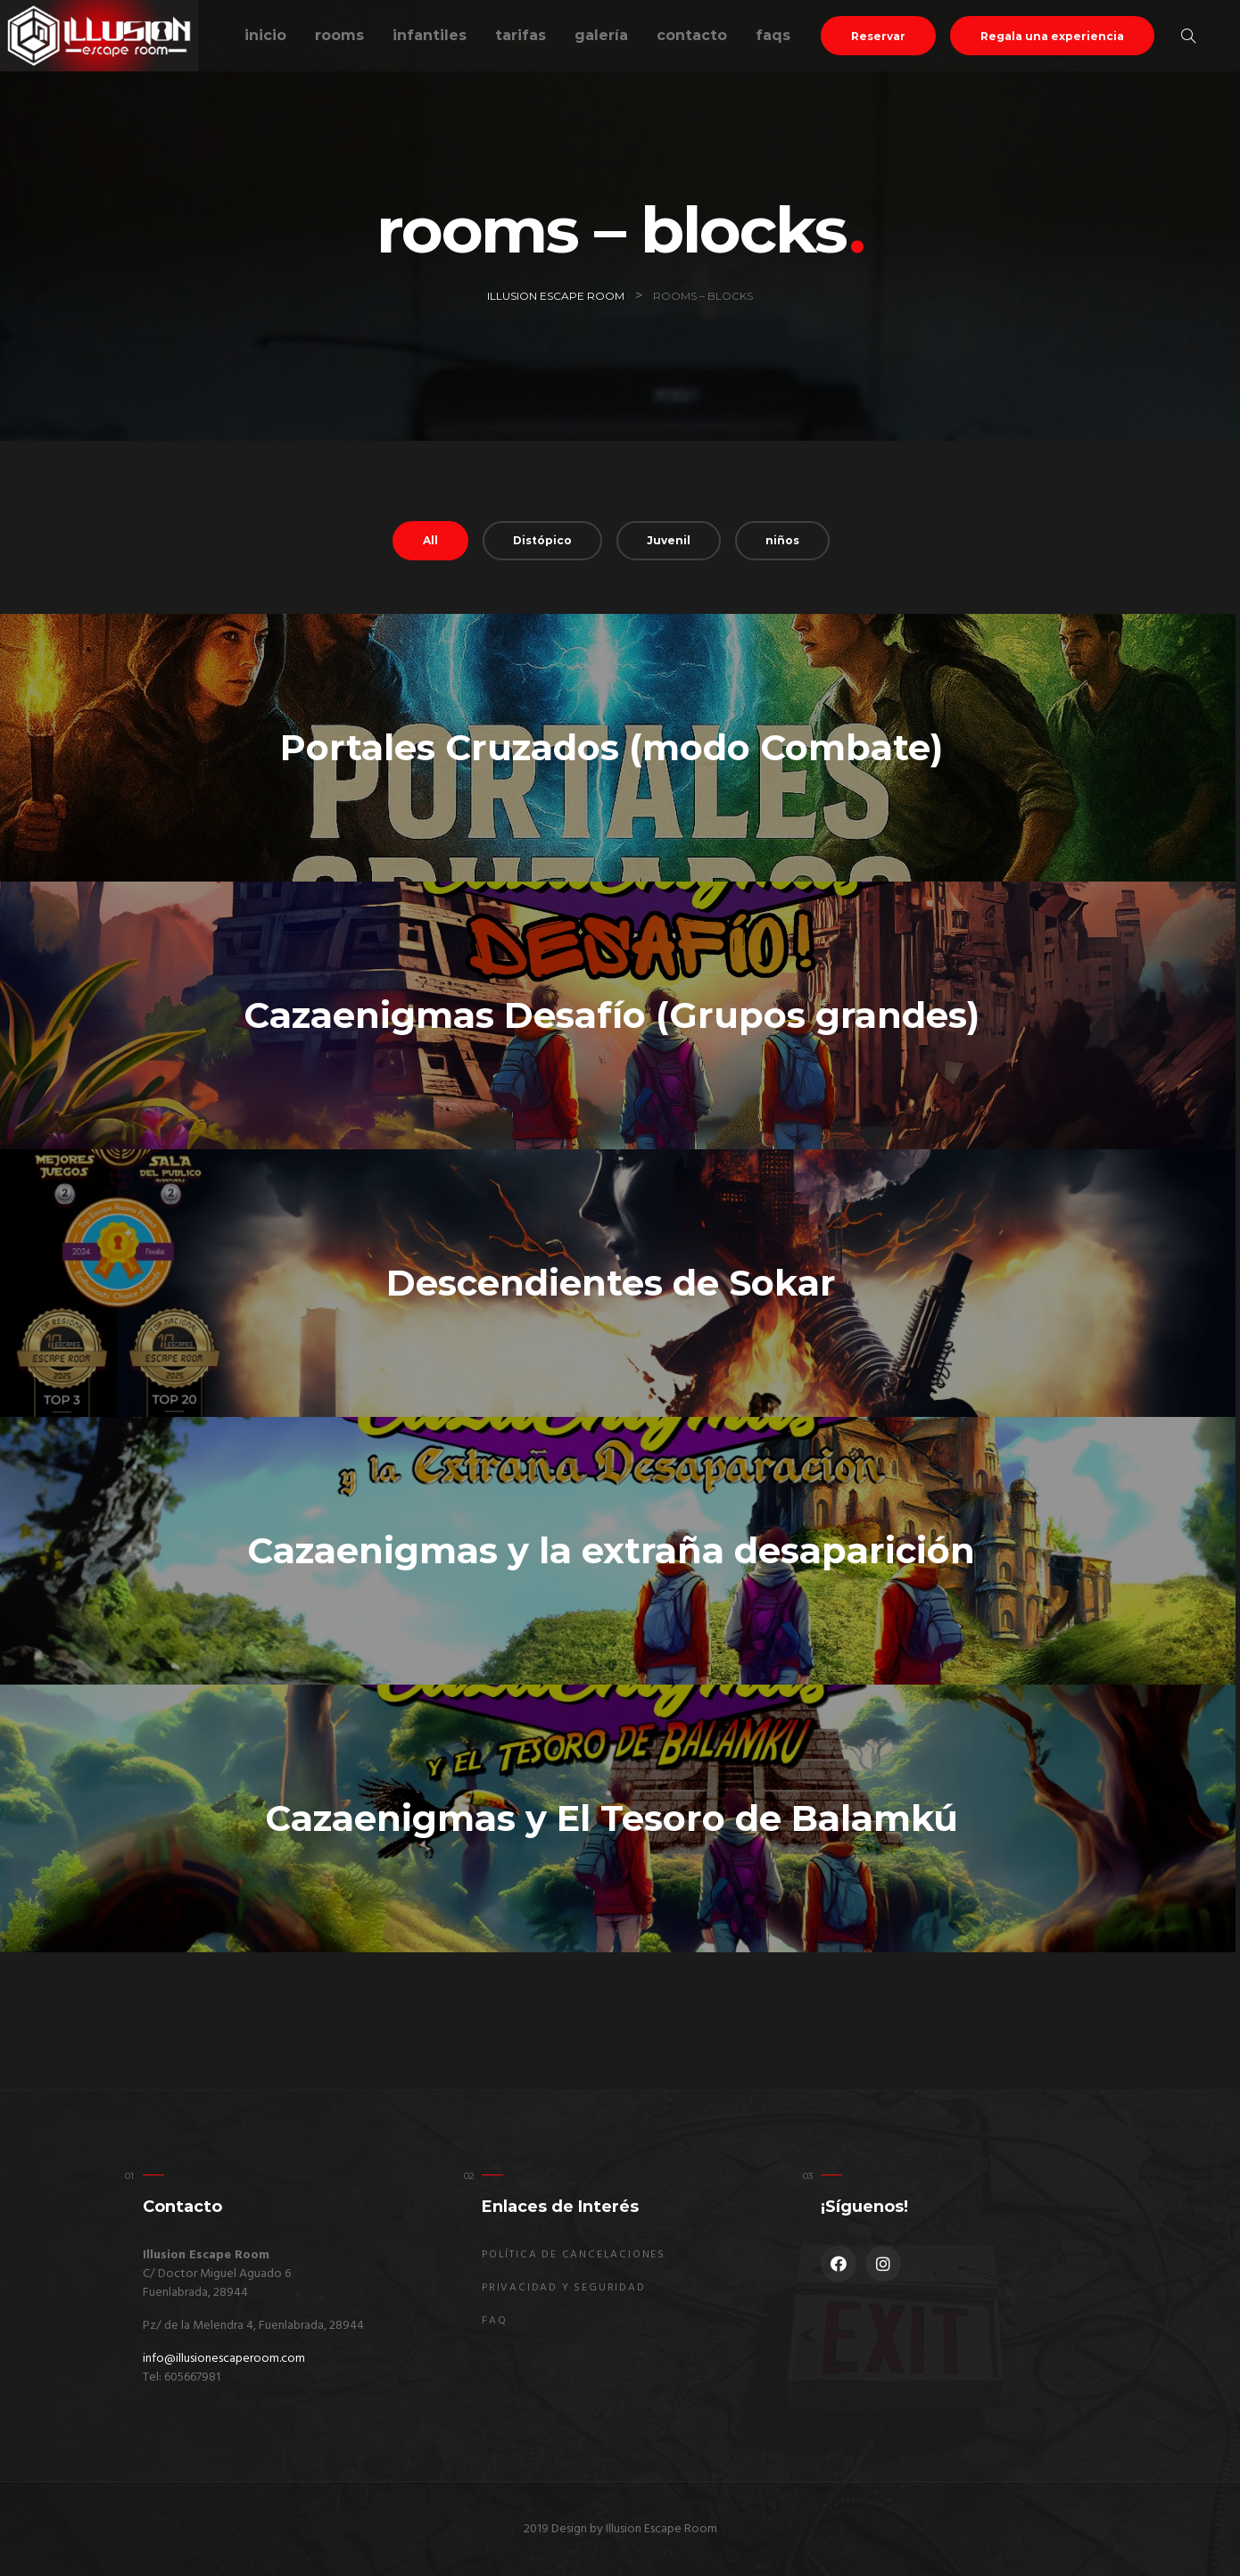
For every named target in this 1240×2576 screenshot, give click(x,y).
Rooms (339, 35)
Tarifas (520, 35)
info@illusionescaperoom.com (224, 2358)
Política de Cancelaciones (573, 2255)
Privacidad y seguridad (564, 2288)
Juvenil (668, 540)
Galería (601, 35)
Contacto (692, 35)
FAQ (494, 2321)
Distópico (542, 540)
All (430, 540)
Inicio (265, 35)
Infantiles (430, 35)
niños (782, 540)
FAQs (773, 35)
